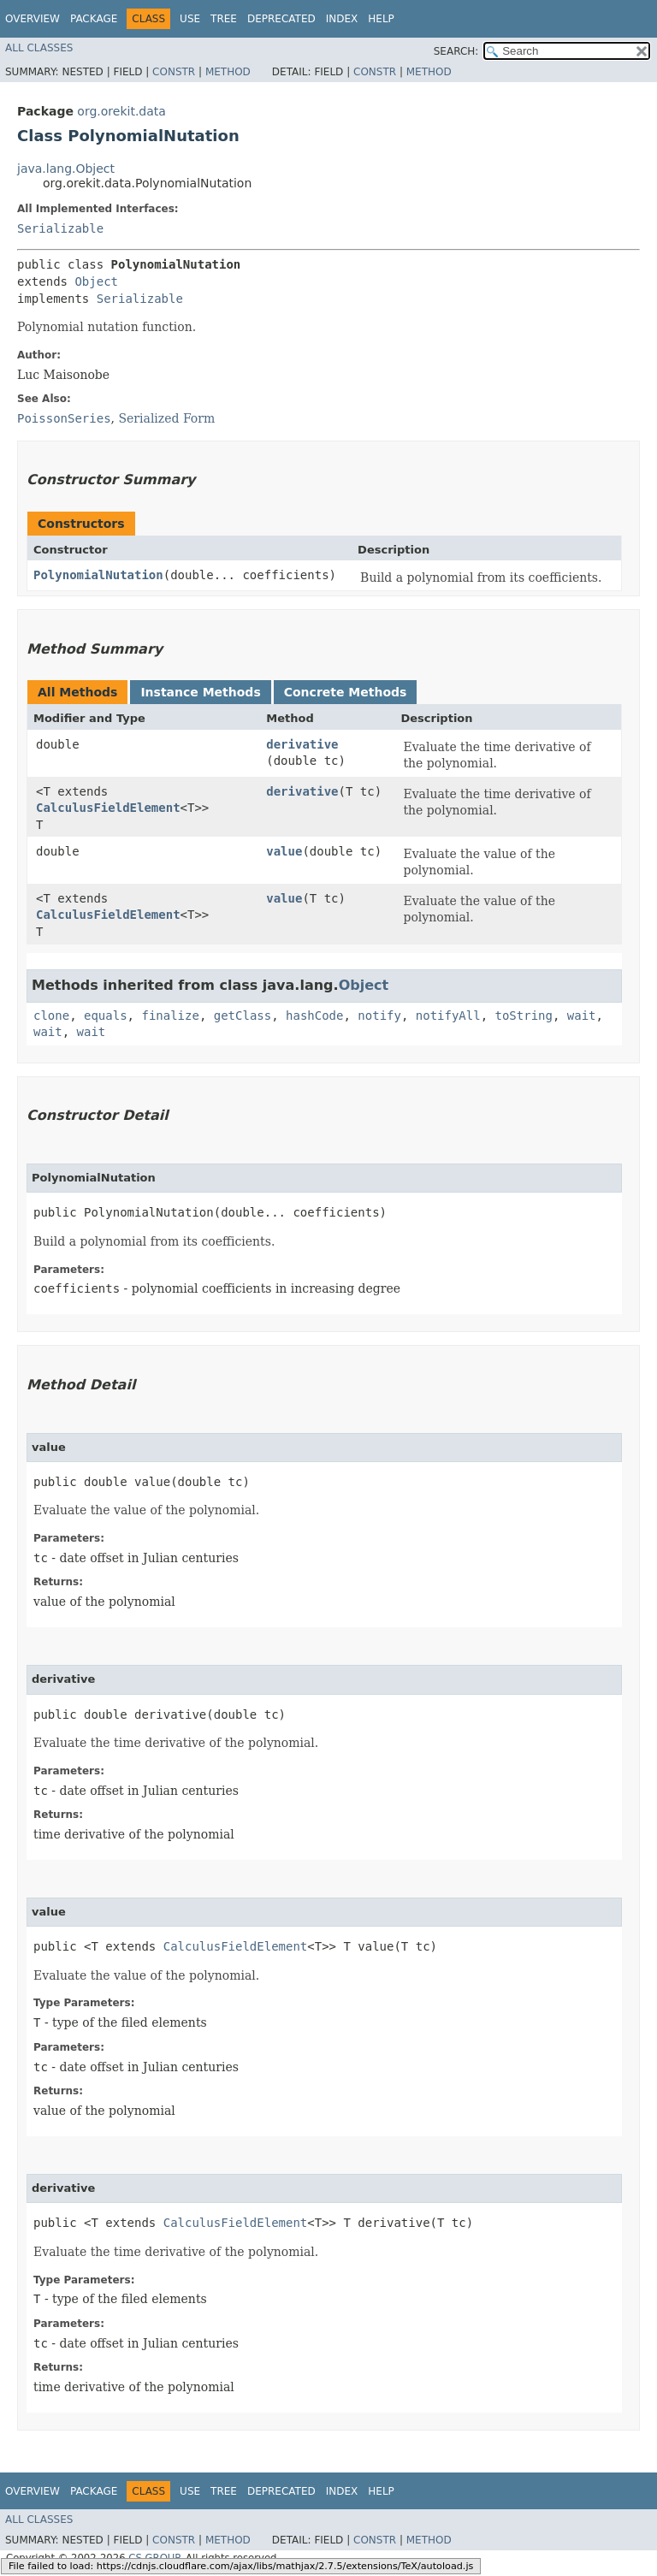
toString (524, 1015)
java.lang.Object (66, 168)
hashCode (314, 1015)
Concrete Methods (345, 692)
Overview (32, 19)
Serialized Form (166, 418)
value (284, 851)
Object (96, 281)
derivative (302, 744)
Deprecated (281, 19)
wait (581, 1015)
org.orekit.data (121, 111)
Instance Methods (200, 692)
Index (342, 19)
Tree (223, 19)
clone (51, 1015)
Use (190, 19)
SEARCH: (456, 51)
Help (381, 19)
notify (379, 1015)
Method (228, 72)
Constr (173, 72)
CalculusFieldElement (108, 807)
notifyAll (448, 1015)
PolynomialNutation (98, 575)
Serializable (60, 228)
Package (93, 19)
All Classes (39, 48)
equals (105, 1015)
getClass (242, 1015)
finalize (169, 1015)
